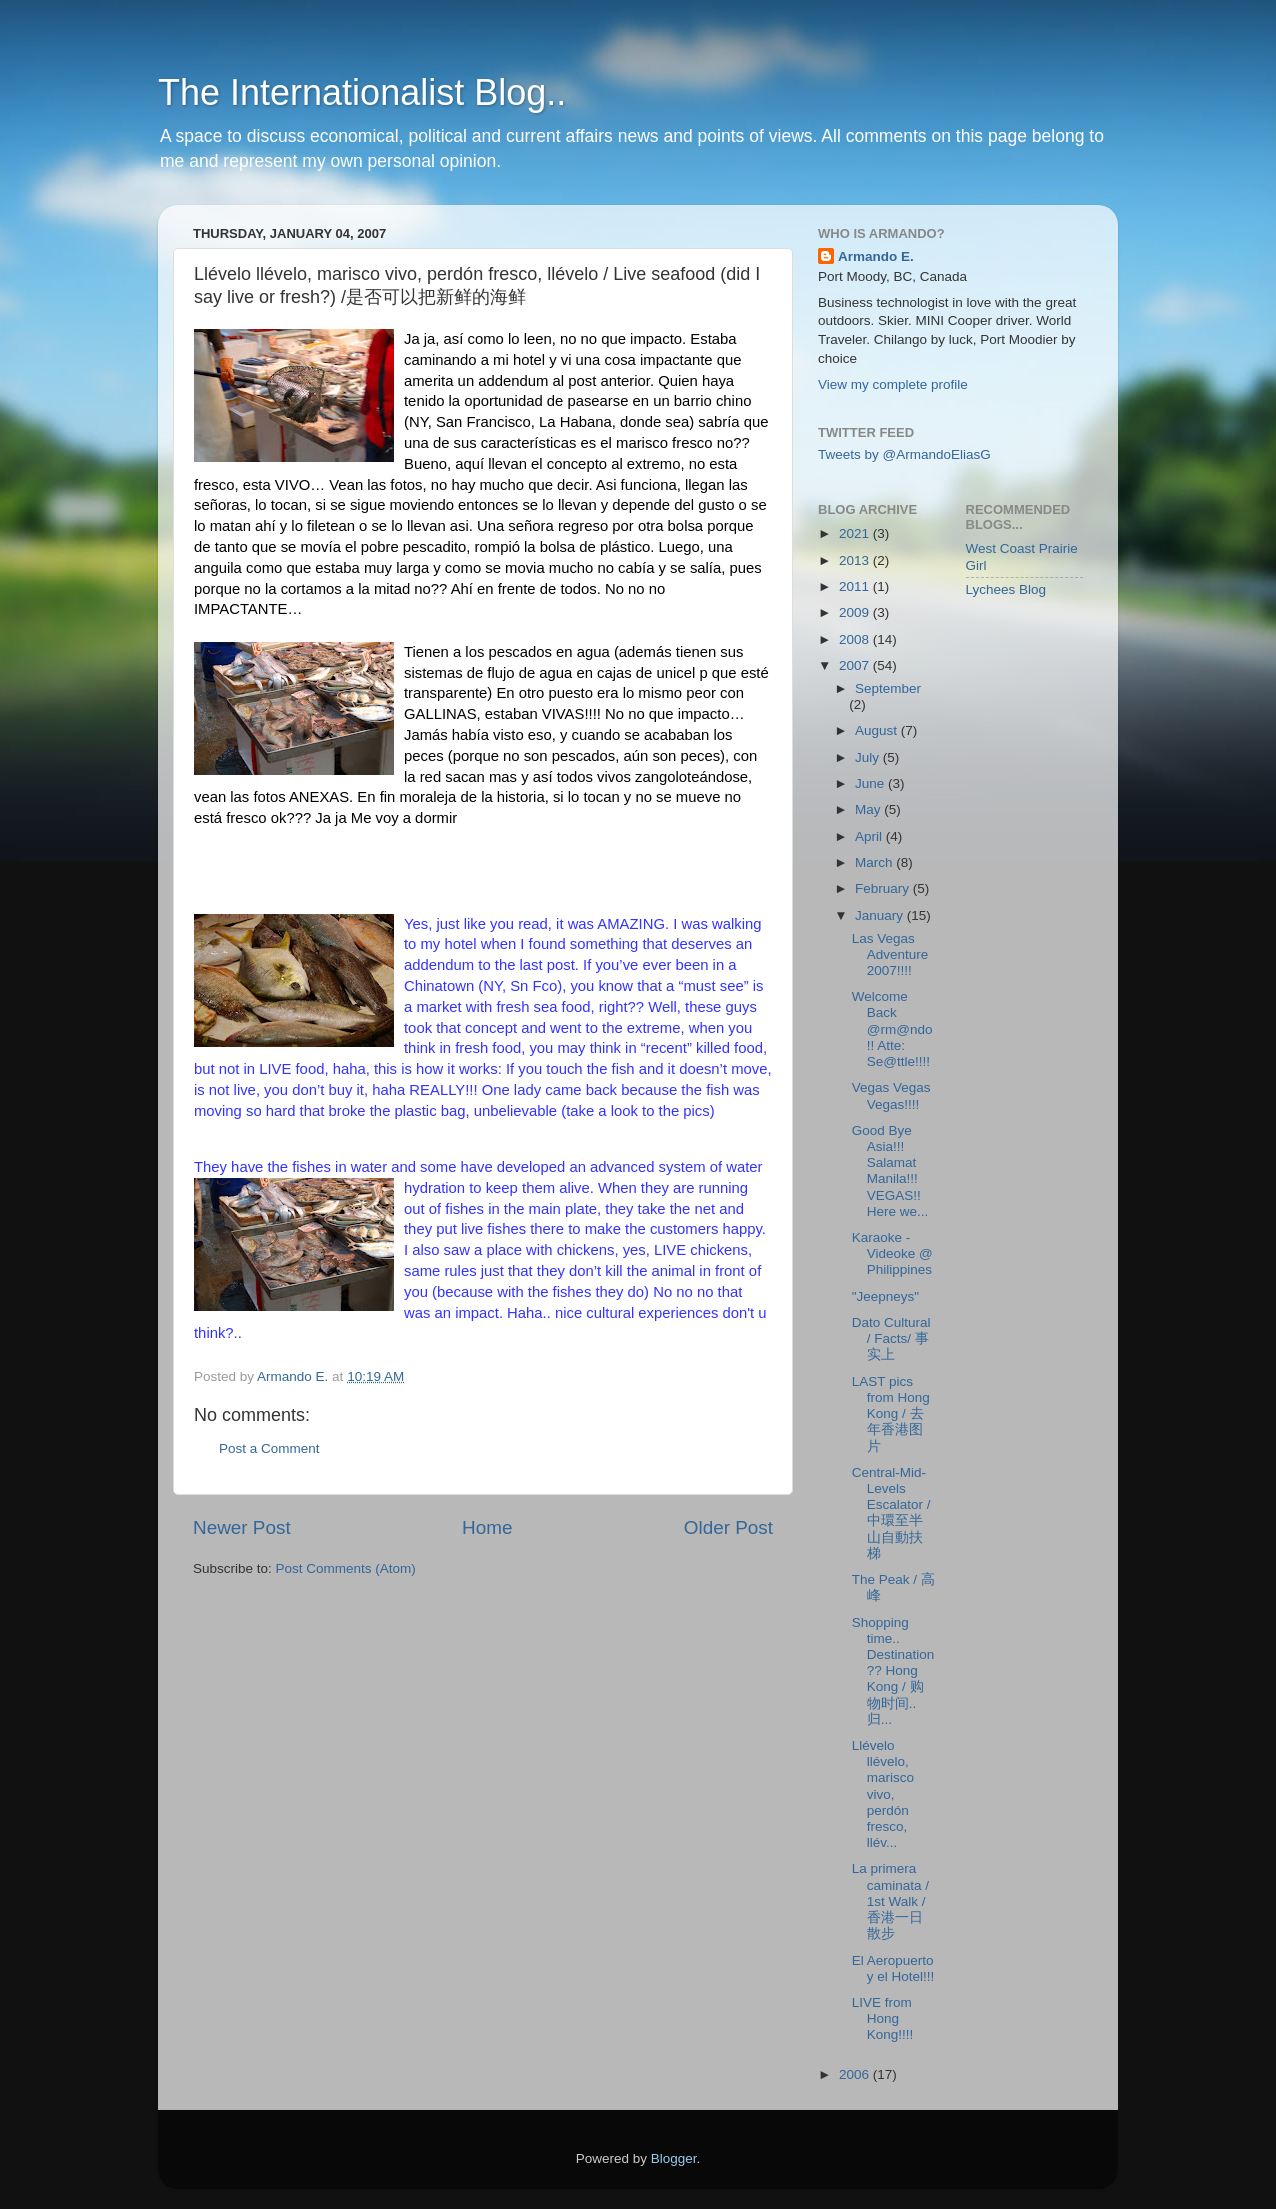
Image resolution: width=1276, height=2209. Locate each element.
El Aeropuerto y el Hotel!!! (893, 1968)
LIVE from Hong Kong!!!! (883, 2018)
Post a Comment (269, 1448)
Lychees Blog (1006, 589)
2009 (856, 612)
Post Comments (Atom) (346, 1568)
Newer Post (242, 1527)
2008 (856, 639)
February (884, 888)
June (871, 783)
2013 (856, 560)
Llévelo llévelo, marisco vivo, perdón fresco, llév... (883, 1794)
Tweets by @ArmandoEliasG (904, 454)
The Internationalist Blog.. (362, 92)
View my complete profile (893, 384)
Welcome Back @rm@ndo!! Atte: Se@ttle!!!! (892, 1029)
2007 (856, 665)
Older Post (728, 1527)
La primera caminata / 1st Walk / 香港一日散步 (890, 1901)
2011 (856, 586)
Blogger (674, 2158)
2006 (856, 2074)
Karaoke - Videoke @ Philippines (892, 1253)
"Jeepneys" (885, 1296)
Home (487, 1527)
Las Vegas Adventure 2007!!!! (890, 954)
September (888, 688)
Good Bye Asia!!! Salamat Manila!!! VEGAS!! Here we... (890, 1171)
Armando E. (876, 256)
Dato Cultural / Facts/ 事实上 (891, 1338)
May (869, 809)
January (881, 915)
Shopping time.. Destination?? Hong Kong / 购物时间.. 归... (893, 1671)
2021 (856, 533)
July (869, 757)
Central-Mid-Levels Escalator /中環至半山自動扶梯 (891, 1513)
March (875, 862)
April (870, 836)
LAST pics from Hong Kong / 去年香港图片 (891, 1414)
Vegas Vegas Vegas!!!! (891, 1095)
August (878, 730)
